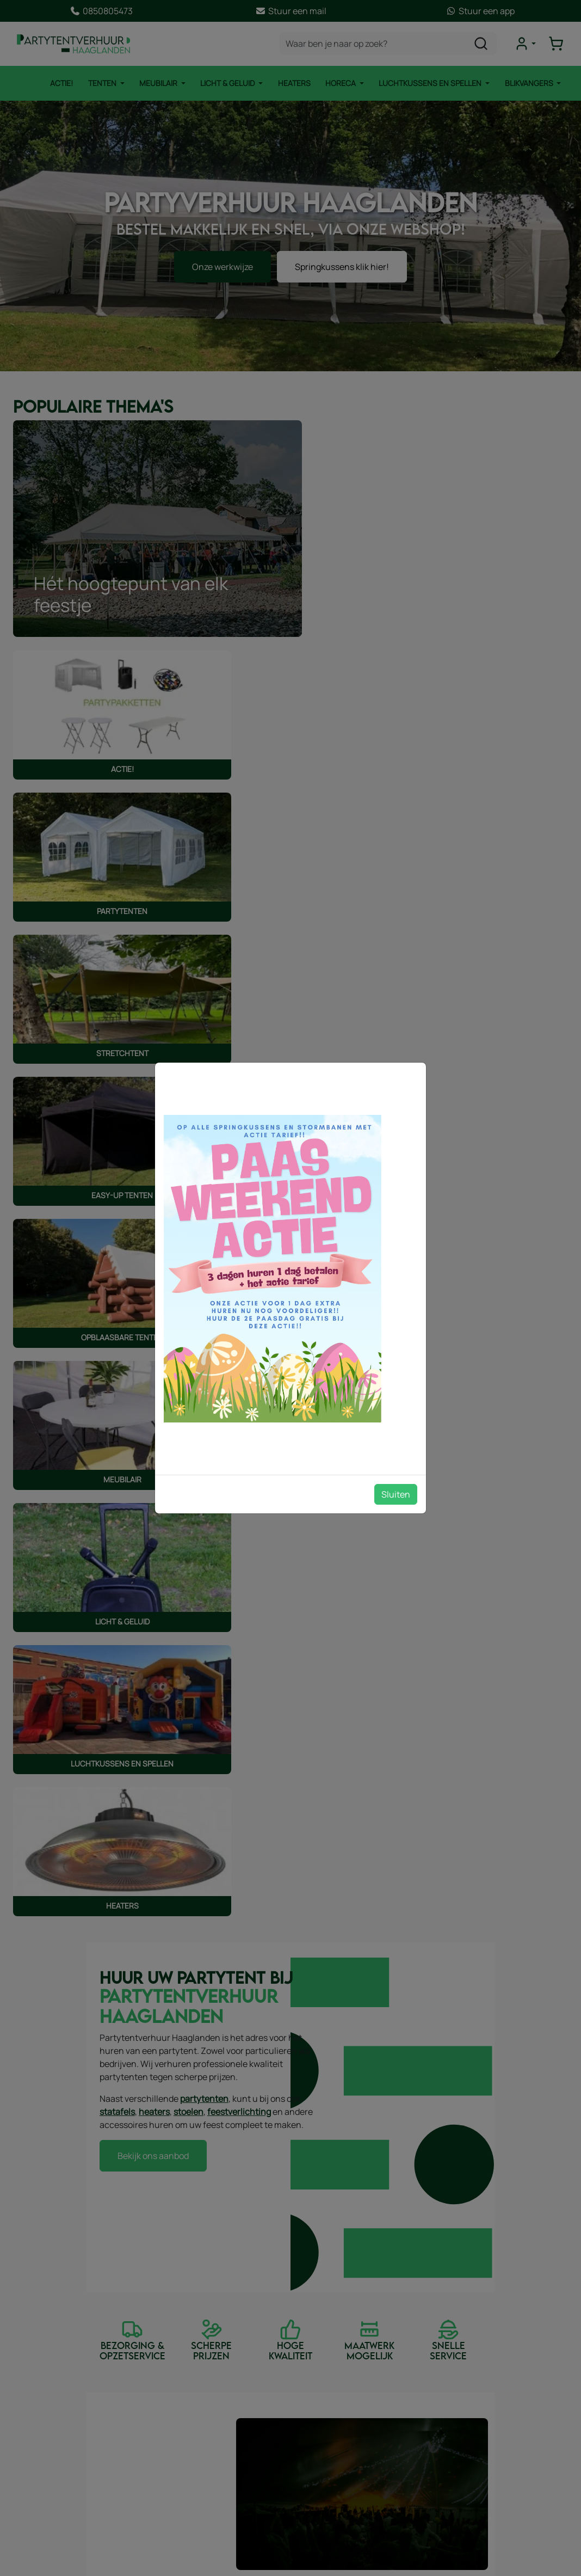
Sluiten (395, 1494)
